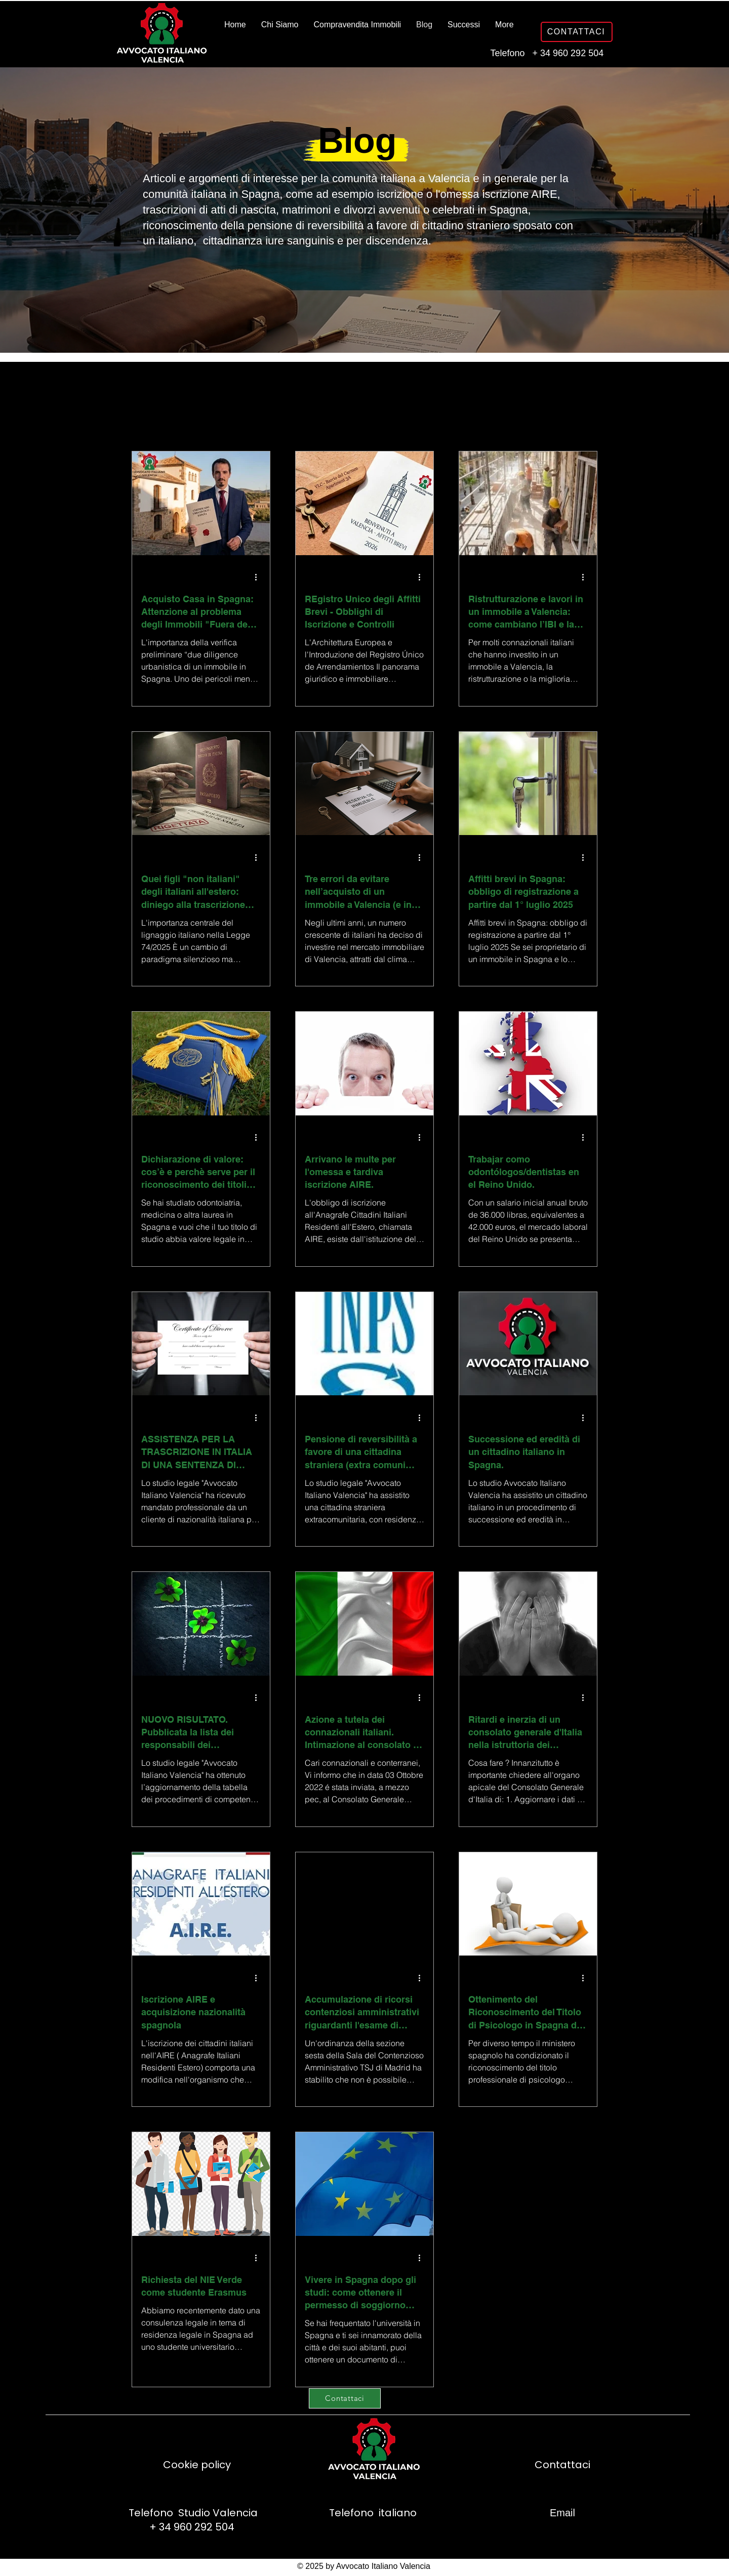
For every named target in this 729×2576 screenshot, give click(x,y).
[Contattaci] (345, 2398)
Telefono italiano (372, 2513)
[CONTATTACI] (577, 32)
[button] (584, 400)
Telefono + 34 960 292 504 (545, 53)
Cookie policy (197, 2465)
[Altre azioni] (259, 577)
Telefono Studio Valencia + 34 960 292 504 (192, 2520)
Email (562, 2512)
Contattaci (562, 2465)
